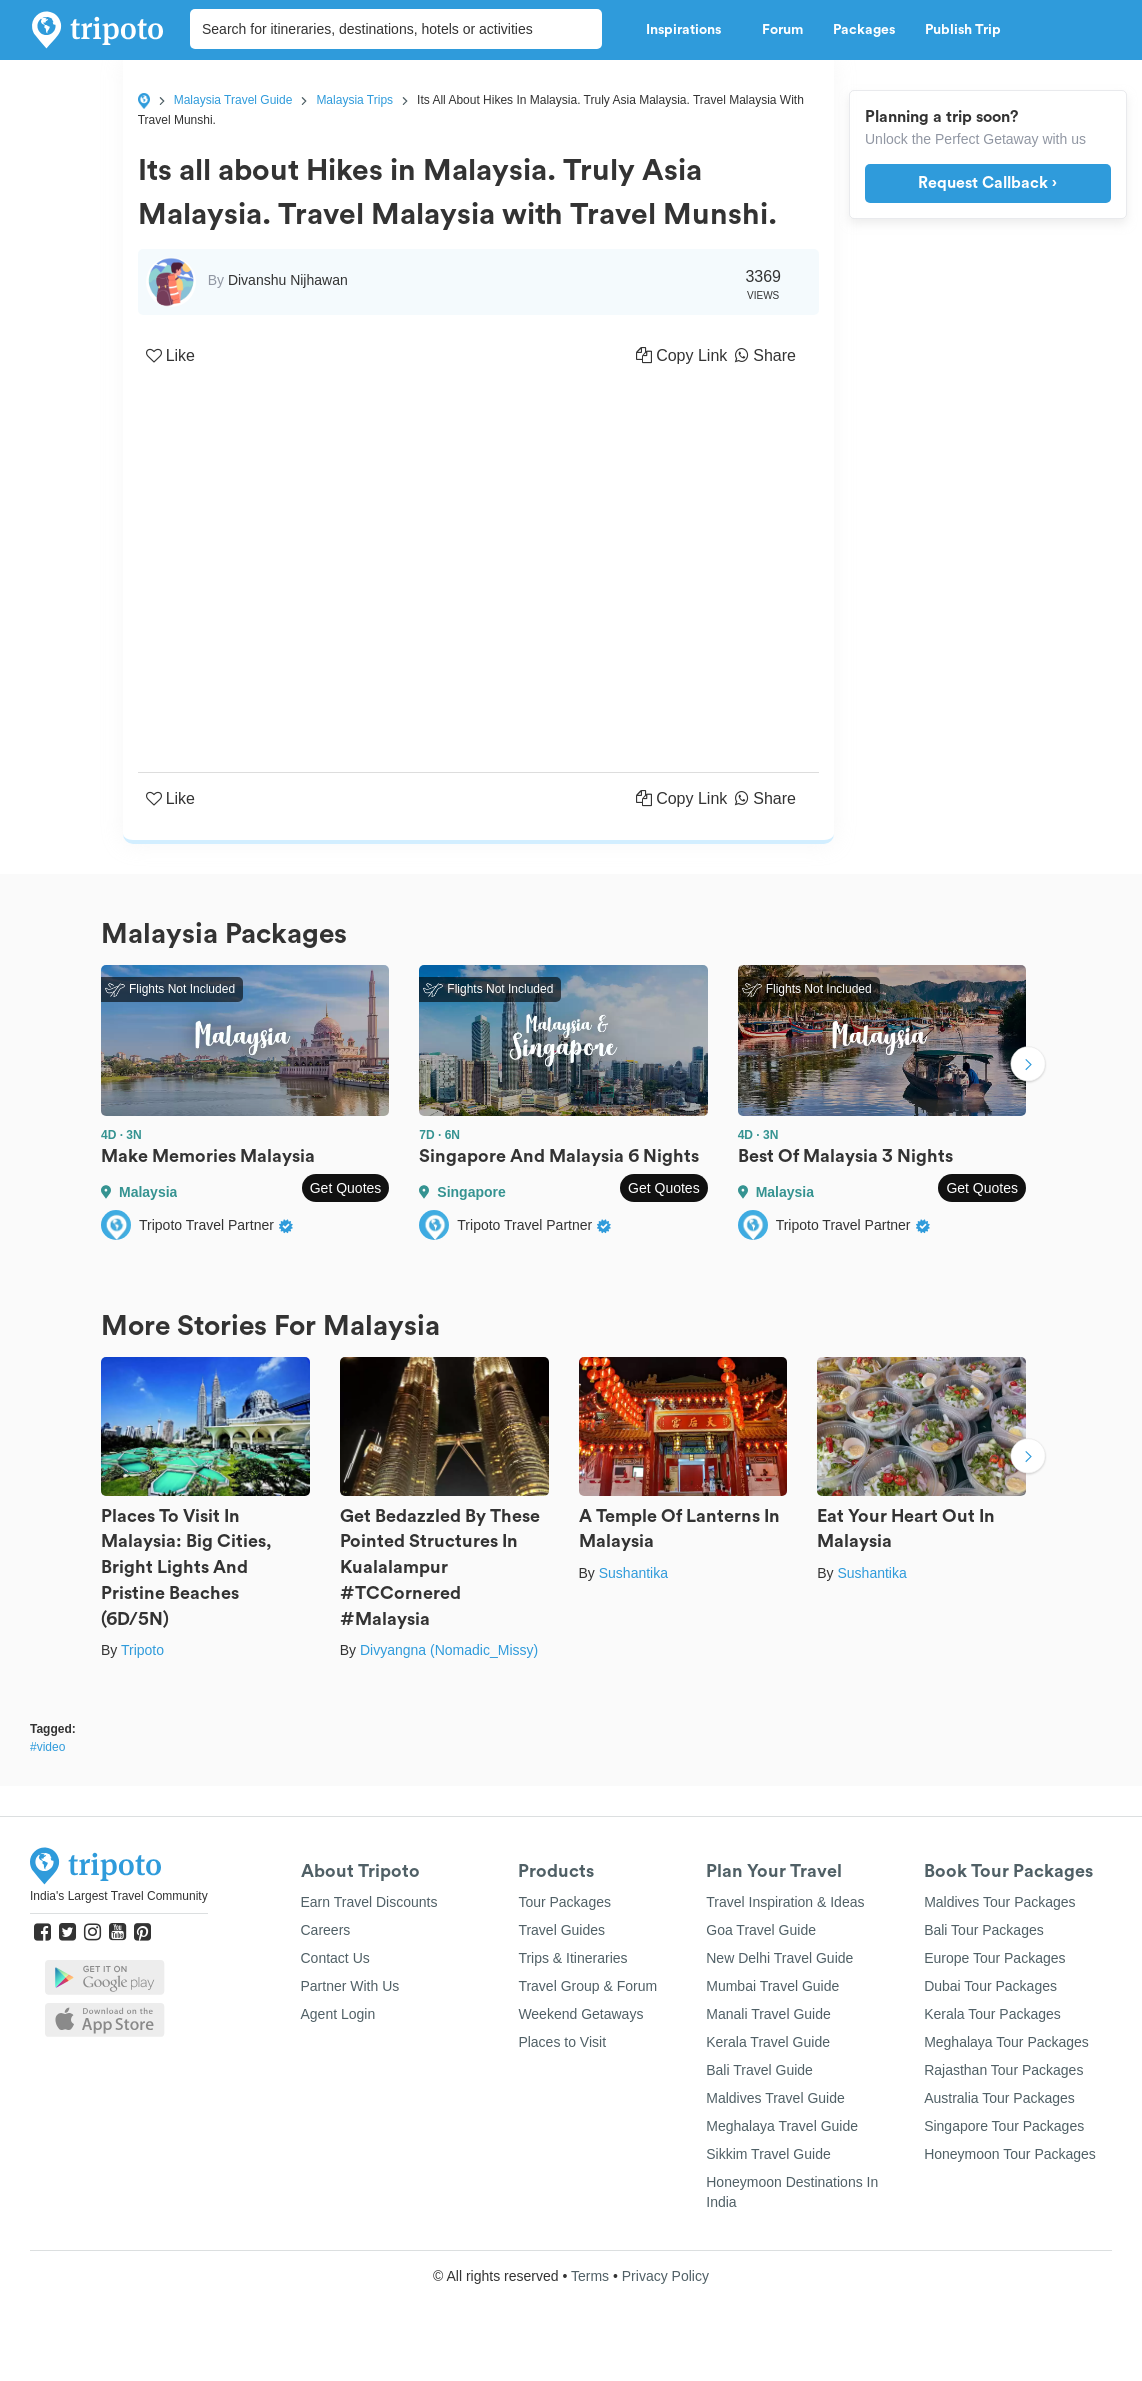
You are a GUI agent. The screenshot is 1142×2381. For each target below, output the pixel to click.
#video (47, 1747)
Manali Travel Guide (768, 2014)
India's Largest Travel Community (119, 1896)
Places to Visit (562, 2042)
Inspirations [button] (689, 30)
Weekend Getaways (580, 2014)
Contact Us (335, 1958)
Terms (590, 2276)
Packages (864, 30)
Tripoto (142, 1650)
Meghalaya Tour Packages (1006, 2042)
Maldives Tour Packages (999, 1902)
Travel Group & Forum (587, 1986)
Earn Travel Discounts (369, 1902)
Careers (326, 1930)
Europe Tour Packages (994, 1958)
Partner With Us (350, 1986)
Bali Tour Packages (984, 1930)
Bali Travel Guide (759, 2070)
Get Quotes (346, 1188)
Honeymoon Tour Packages (1010, 2154)
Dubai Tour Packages (990, 1986)
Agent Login (338, 2014)
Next (1028, 1066)
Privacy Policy (665, 2276)
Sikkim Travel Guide (768, 2154)
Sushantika (633, 1573)
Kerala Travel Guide (768, 2042)
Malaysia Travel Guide (233, 100)
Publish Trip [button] (968, 30)
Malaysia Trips (354, 100)
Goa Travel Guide (761, 1930)
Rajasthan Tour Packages (1003, 2070)
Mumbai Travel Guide (772, 1986)
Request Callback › (987, 183)
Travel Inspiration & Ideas (785, 1902)
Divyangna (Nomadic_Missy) (449, 1650)
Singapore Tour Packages (1004, 2126)
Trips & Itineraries (572, 1958)
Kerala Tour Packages (992, 2014)
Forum (782, 30)
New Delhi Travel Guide (779, 1958)
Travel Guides (561, 1930)
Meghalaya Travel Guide (782, 2126)
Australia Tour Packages (999, 2098)
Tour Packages (564, 1902)
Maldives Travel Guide (775, 2098)
